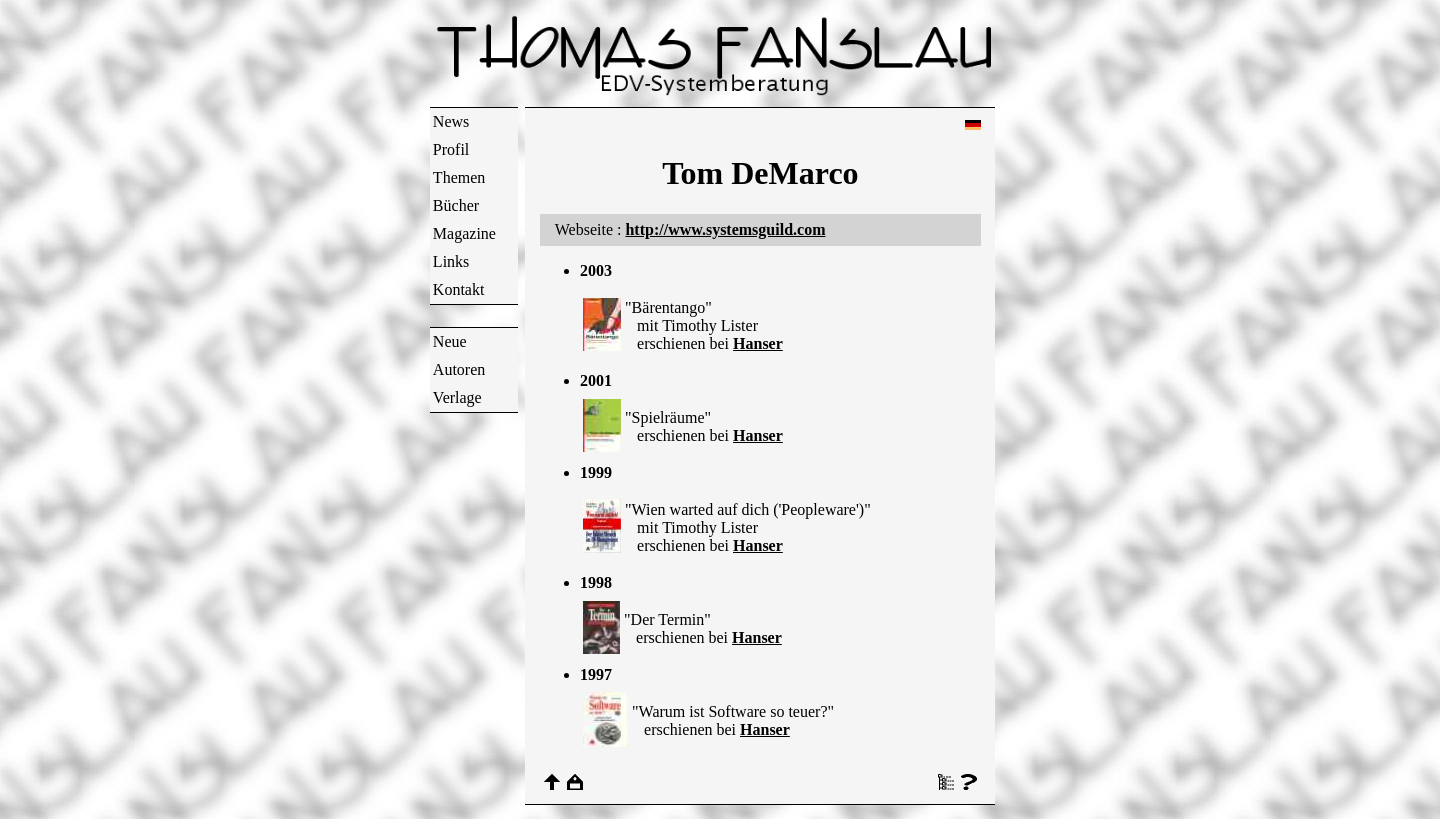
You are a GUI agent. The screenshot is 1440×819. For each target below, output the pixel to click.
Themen (459, 177)
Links (451, 261)
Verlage (457, 397)
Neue (450, 341)
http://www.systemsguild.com (725, 229)
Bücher (456, 205)
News (451, 121)
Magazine (464, 233)
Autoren (459, 369)
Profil (451, 149)
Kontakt (459, 289)
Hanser (758, 343)
